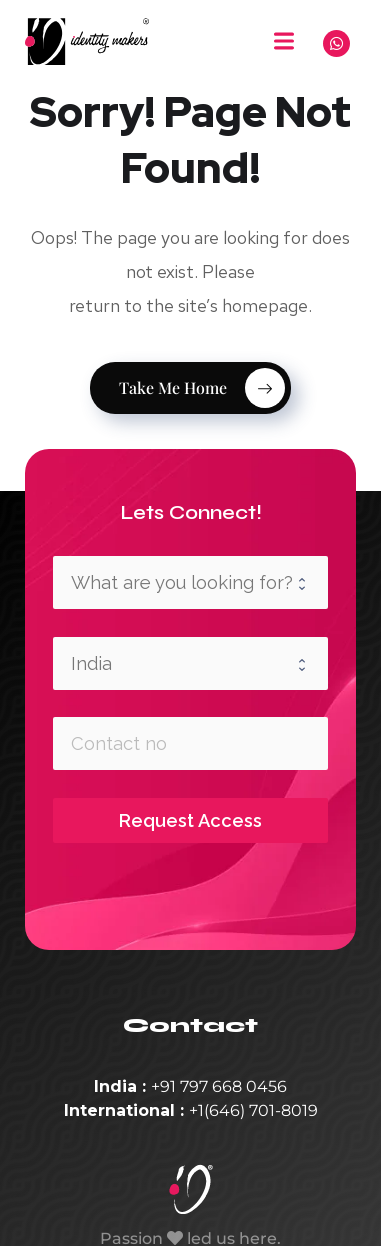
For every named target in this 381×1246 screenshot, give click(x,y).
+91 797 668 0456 (219, 1086)
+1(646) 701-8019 (253, 1110)
